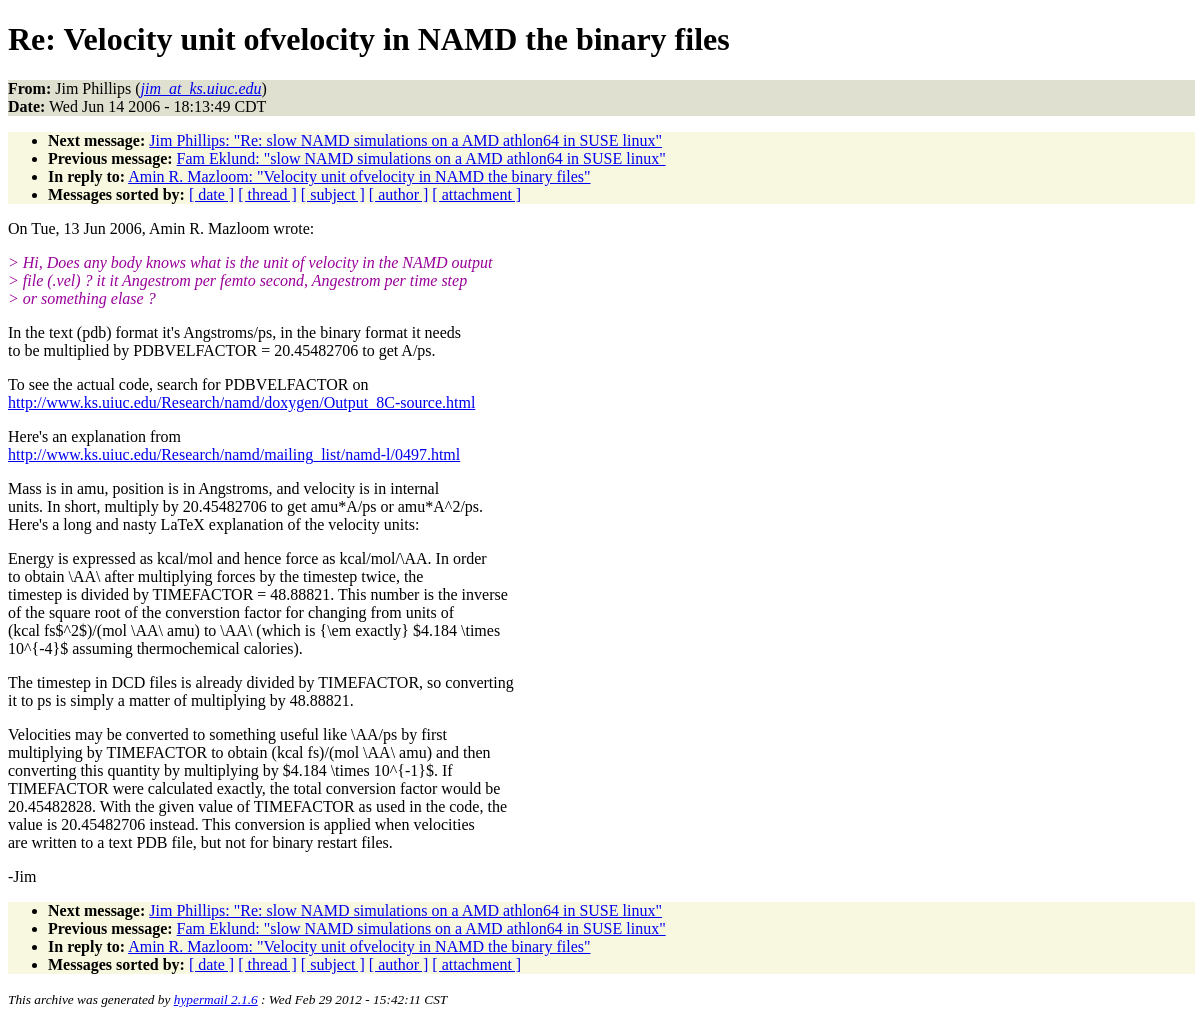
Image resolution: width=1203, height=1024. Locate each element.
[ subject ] (333, 194)
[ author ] (399, 194)
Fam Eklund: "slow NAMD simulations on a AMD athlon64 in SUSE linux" (421, 158)
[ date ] (211, 194)
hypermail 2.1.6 (216, 999)
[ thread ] (267, 194)
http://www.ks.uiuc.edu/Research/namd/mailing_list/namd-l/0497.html (234, 454)
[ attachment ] (476, 194)
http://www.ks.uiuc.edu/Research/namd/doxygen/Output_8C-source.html (241, 402)
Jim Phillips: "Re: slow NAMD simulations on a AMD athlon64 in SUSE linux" (405, 140)
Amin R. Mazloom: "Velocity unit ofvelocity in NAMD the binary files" (359, 176)
